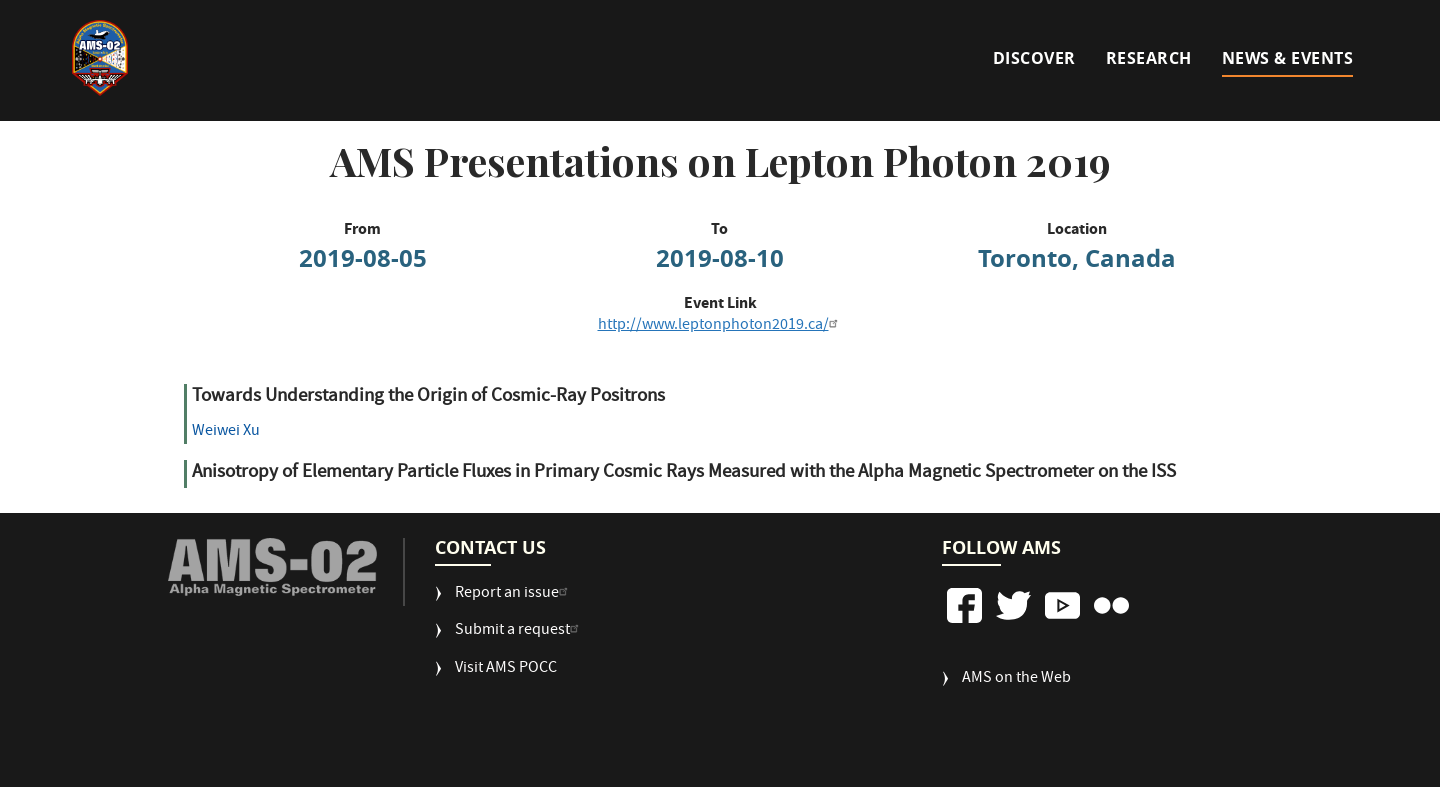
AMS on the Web (1016, 679)
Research (1149, 58)
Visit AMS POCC (506, 669)
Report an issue (514, 594)
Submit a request (519, 631)
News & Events (1288, 58)
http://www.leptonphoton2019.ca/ (720, 326)
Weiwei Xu (226, 432)
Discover (1034, 58)
